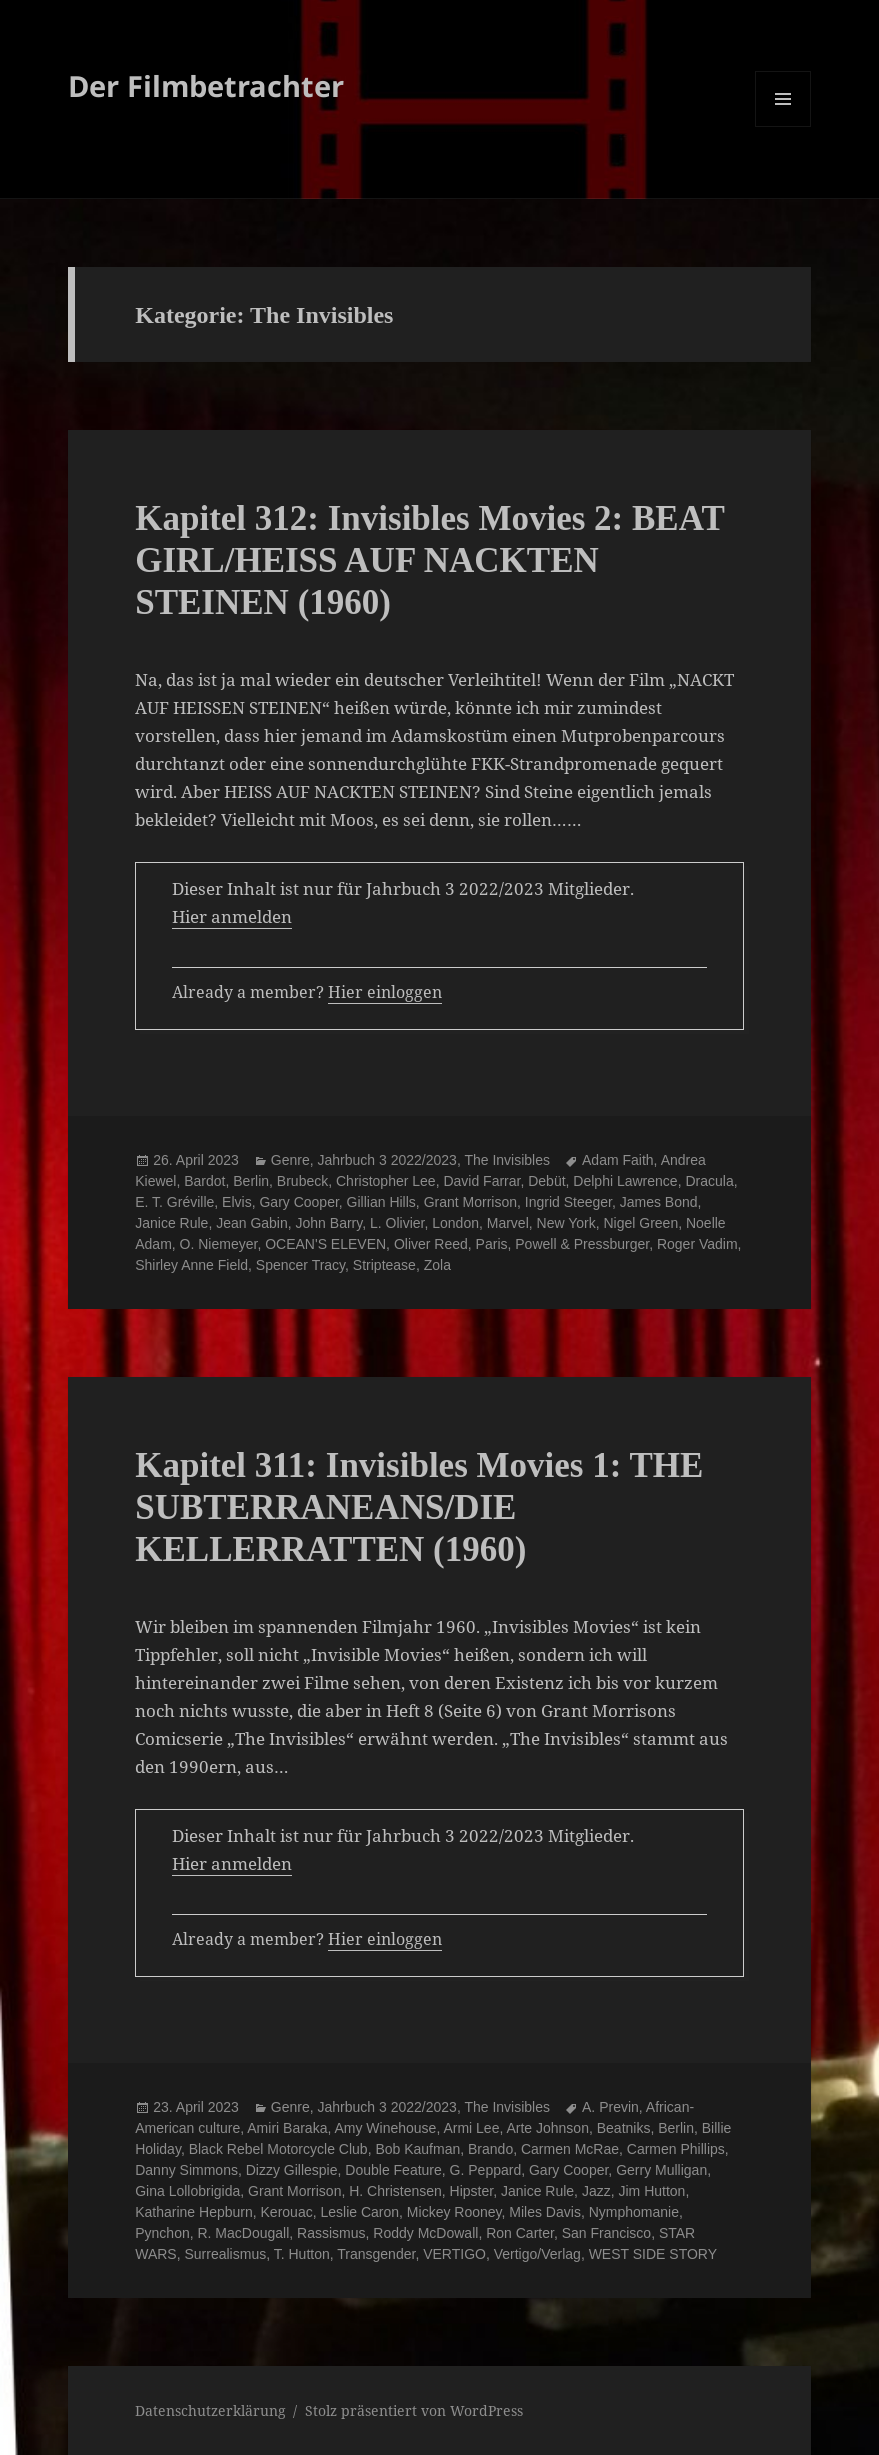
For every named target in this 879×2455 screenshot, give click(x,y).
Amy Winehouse (385, 2128)
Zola (437, 1265)
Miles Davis (545, 2212)
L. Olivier (397, 1223)
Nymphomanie (634, 2212)
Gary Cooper (298, 1202)
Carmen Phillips (676, 2149)
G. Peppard (486, 2170)
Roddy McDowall (425, 2233)
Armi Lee (471, 2128)
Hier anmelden (232, 916)
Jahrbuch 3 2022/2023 (387, 1160)
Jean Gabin (252, 1223)
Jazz (596, 2191)
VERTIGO (454, 2254)
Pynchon (162, 2233)
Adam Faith (618, 1160)
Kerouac (287, 2212)
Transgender (376, 2254)
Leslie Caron (359, 2212)
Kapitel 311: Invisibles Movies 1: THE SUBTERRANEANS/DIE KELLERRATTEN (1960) (419, 1507)
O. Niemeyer (219, 1244)
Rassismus (331, 2233)
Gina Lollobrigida (187, 2191)
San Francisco (606, 2233)
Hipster (472, 2191)
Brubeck (302, 1181)
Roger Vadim (697, 1244)
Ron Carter (520, 2233)
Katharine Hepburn (194, 2212)
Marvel (508, 1223)
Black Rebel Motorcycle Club (278, 2149)
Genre (290, 1160)
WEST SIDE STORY (653, 2254)
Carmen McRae (570, 2149)
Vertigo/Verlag (537, 2254)
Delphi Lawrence (625, 1181)
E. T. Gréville (174, 1202)
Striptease (384, 1265)
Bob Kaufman (417, 2149)
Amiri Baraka (287, 2128)
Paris (492, 1244)
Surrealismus (225, 2254)
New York (566, 1223)
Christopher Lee (386, 1181)
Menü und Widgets (783, 126)
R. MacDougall (243, 2233)
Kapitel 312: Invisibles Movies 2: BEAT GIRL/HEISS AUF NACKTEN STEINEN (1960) (429, 560)
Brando (490, 2149)
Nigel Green (640, 1223)
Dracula (709, 1181)
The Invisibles (507, 1160)
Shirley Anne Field (191, 1265)
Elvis (237, 1202)
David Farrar (481, 1181)
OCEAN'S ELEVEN (325, 1244)
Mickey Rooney (454, 2212)
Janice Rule (171, 1223)
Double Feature (393, 2170)
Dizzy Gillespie (292, 2170)
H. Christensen (395, 2191)
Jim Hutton (651, 2191)
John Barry (329, 1223)
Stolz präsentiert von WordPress (414, 2410)
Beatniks (624, 2128)
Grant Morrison (470, 1202)
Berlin (251, 1181)
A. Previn (610, 2107)
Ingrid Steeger (568, 1202)
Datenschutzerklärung (210, 2410)
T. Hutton (302, 2254)
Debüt (546, 1181)
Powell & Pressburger (582, 1244)
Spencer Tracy (300, 1265)
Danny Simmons (186, 2170)
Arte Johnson (547, 2128)
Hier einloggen (385, 992)
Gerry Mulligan (661, 2170)
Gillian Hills (381, 1202)
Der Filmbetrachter (206, 85)
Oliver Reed (431, 1244)
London (455, 1223)
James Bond (659, 1202)
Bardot (204, 1181)
